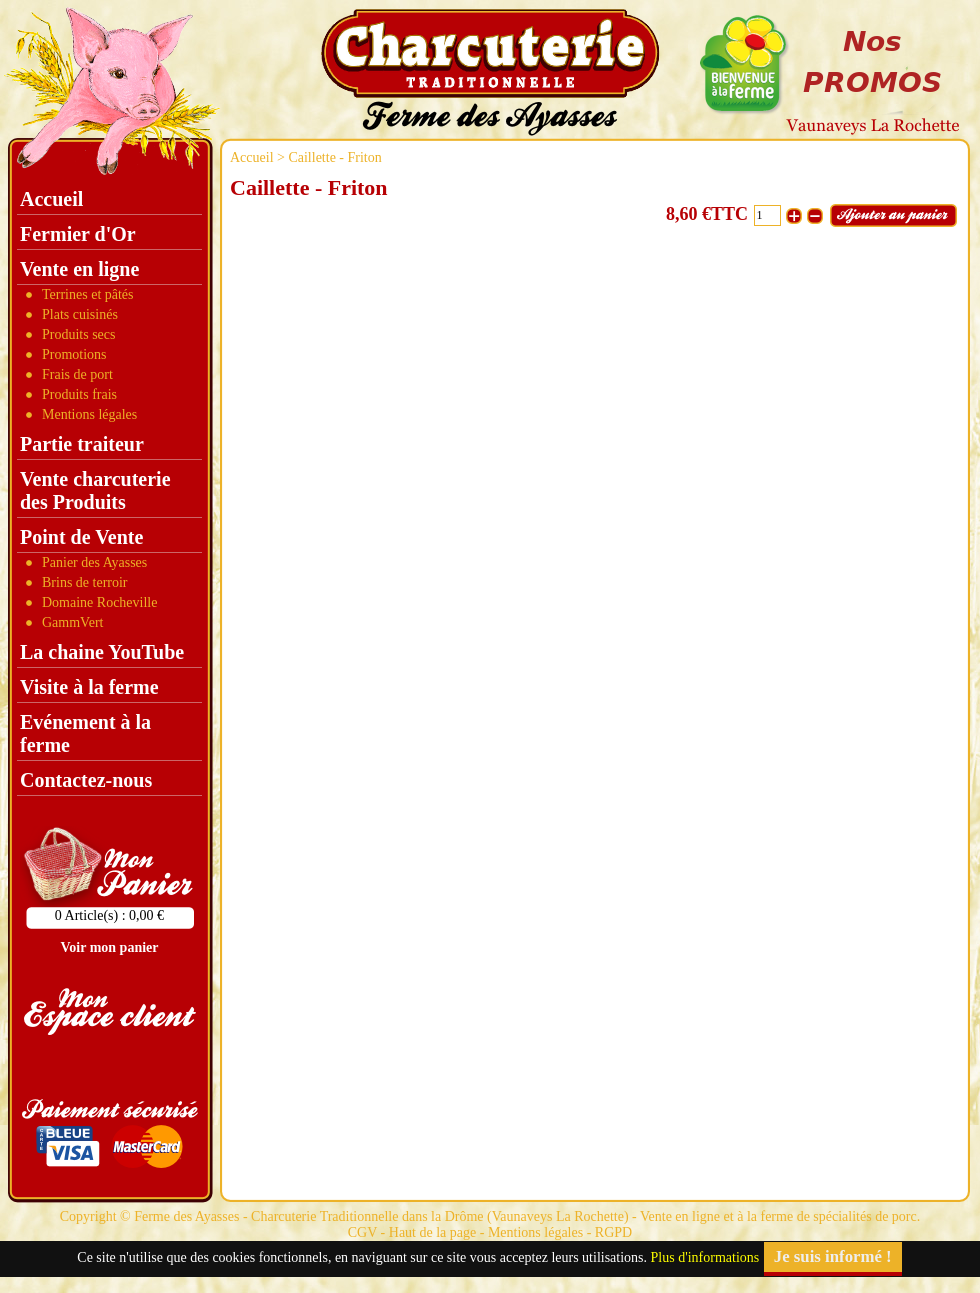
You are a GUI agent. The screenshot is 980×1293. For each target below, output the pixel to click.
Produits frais (79, 394)
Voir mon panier (109, 947)
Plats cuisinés (80, 314)
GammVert (72, 622)
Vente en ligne (79, 269)
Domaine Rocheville (99, 602)
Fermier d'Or (78, 234)
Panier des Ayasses (94, 562)
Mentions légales (89, 414)
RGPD (613, 1232)
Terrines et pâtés (88, 294)
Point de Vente (81, 537)
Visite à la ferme (89, 687)
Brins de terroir (85, 582)
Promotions (74, 354)
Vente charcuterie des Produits (95, 490)
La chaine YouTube (102, 652)
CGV (362, 1232)
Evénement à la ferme (85, 733)
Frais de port (77, 374)
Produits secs (79, 334)
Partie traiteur (82, 444)
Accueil (252, 157)
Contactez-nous (86, 780)
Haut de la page (432, 1232)
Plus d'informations (705, 1257)
